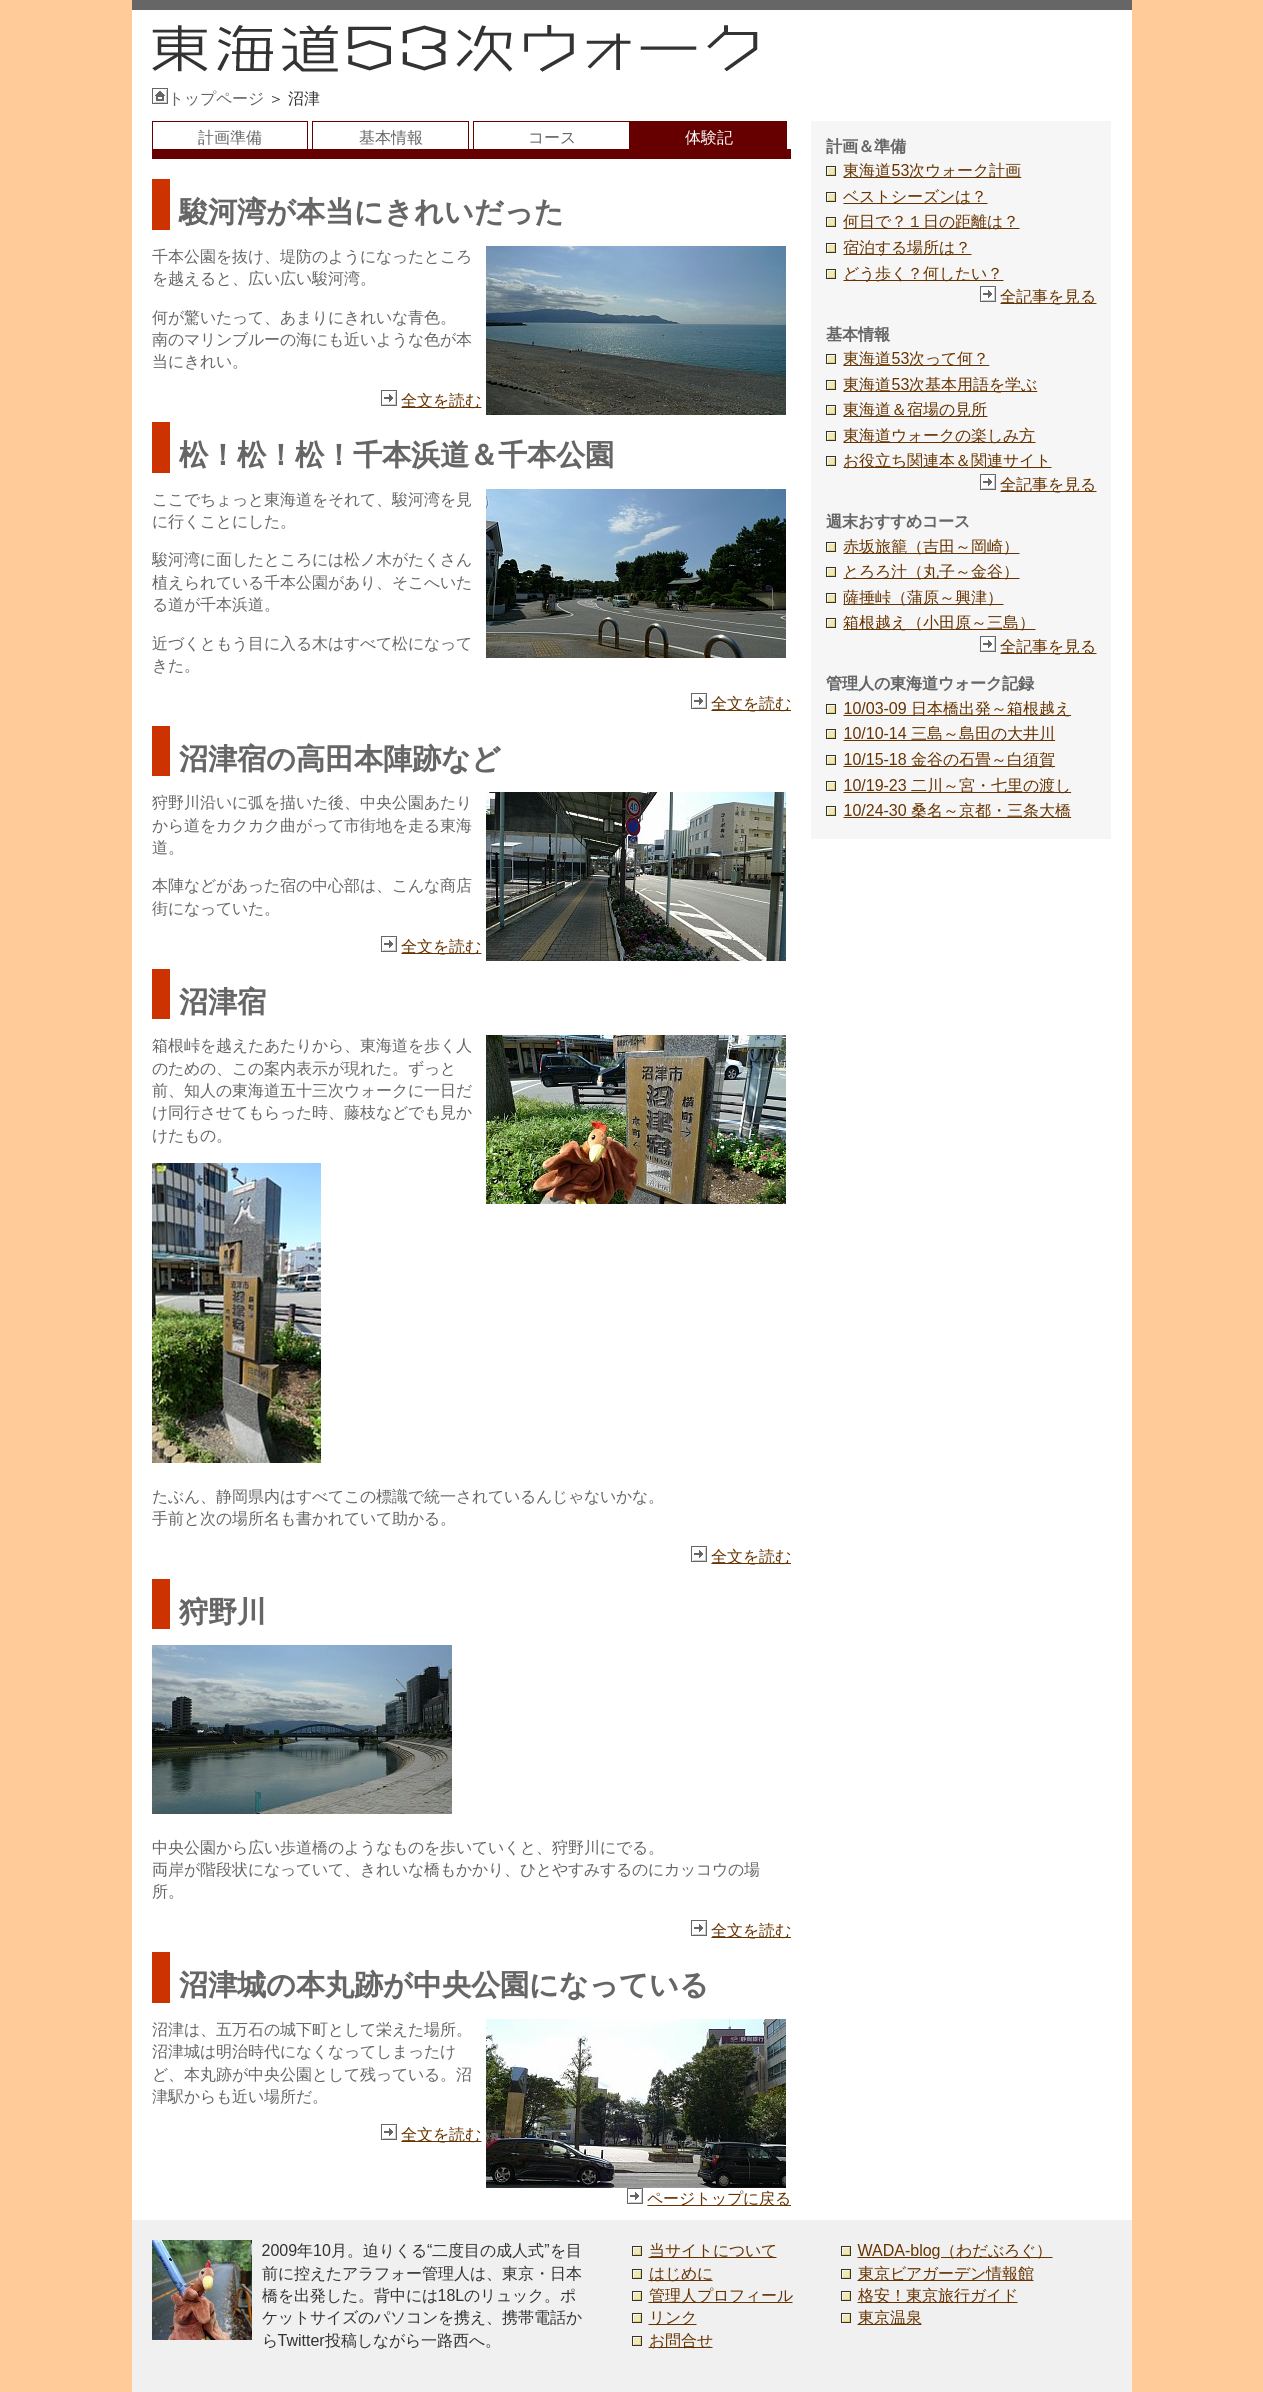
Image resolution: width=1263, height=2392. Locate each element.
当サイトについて (713, 2250)
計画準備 (230, 137)
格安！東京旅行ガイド (938, 2295)
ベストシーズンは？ (915, 196)
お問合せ (681, 2340)
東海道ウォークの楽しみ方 (939, 435)
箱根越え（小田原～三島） (939, 622)
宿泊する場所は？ (907, 247)
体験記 (709, 137)
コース (552, 137)
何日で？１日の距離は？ (931, 221)
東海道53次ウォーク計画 (932, 170)
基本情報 (391, 137)
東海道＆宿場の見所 (915, 409)
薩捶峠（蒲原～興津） (923, 597)
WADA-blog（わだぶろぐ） (955, 2250)
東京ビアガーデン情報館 (946, 2273)
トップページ (208, 98)
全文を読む (441, 400)
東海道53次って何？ (916, 358)
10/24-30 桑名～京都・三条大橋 (957, 810)
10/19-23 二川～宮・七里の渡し (957, 785)
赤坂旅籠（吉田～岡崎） (931, 546)
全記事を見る (1048, 296)
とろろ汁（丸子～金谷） (931, 571)
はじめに (681, 2273)
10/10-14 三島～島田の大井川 (949, 733)
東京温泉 (890, 2317)
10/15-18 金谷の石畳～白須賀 (949, 759)
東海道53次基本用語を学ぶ (940, 384)
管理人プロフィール (721, 2295)
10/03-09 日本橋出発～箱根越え (957, 708)
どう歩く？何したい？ (923, 273)
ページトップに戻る (719, 2198)
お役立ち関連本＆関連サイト (947, 460)
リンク (673, 2317)
